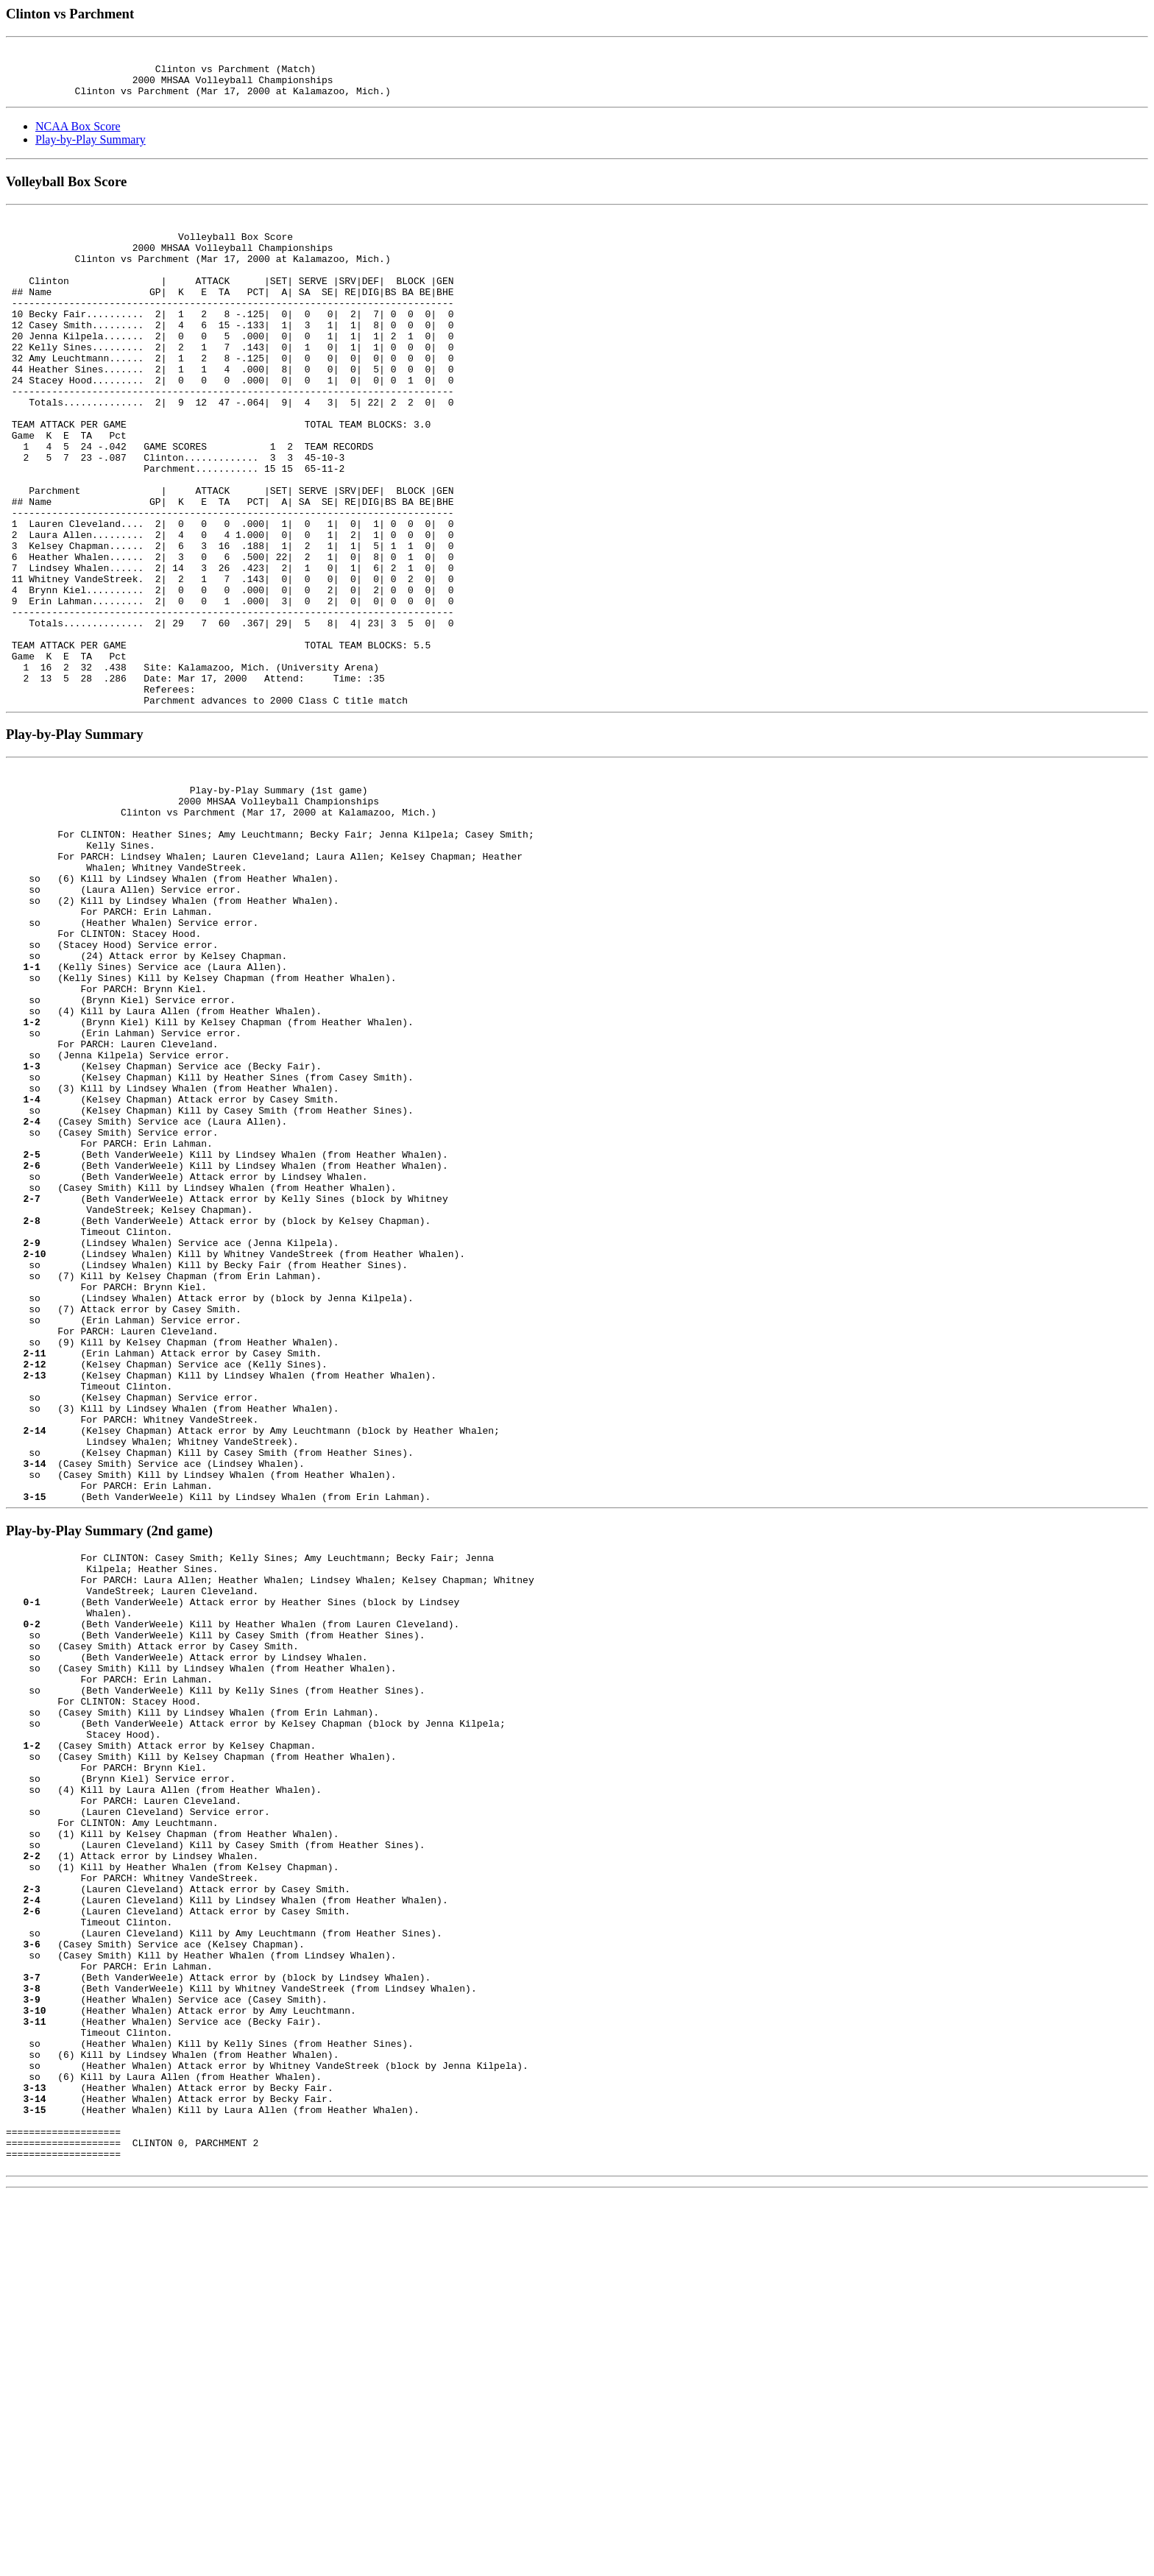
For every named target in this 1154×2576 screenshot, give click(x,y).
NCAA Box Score (78, 137)
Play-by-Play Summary (90, 150)
